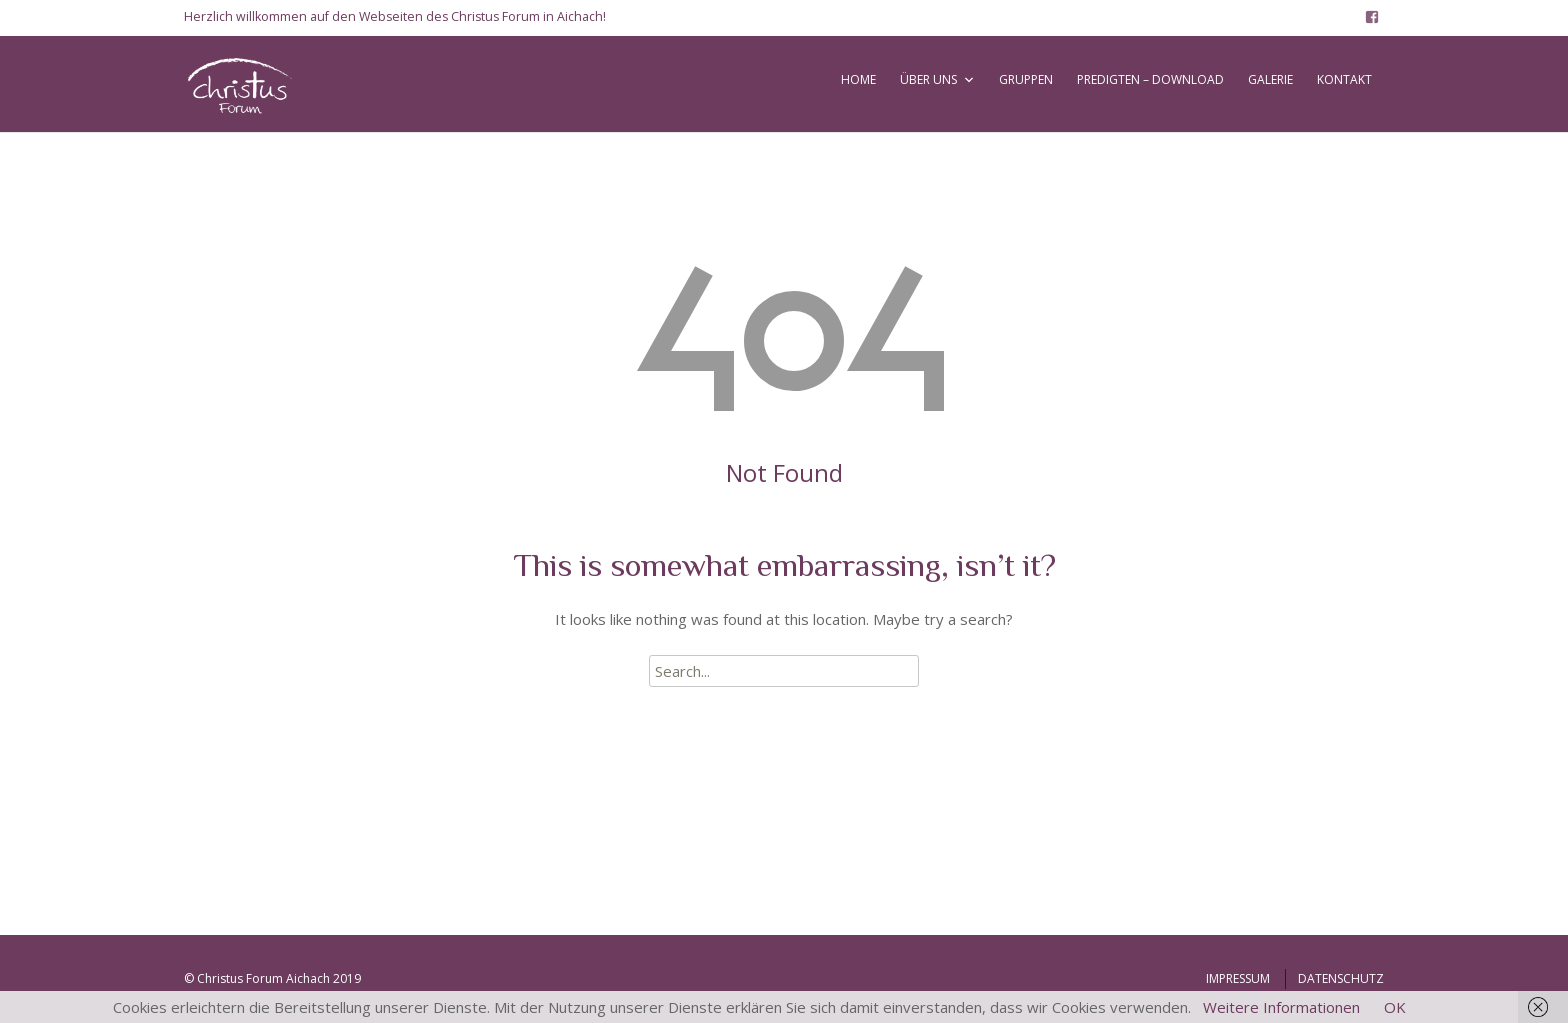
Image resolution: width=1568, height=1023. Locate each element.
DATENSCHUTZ (1341, 978)
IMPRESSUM (1238, 978)
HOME (858, 79)
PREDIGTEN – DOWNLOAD (1150, 79)
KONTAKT (1344, 79)
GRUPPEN (1026, 79)
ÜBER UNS (928, 79)
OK (1395, 1007)
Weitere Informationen (1281, 1007)
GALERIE (1270, 79)
